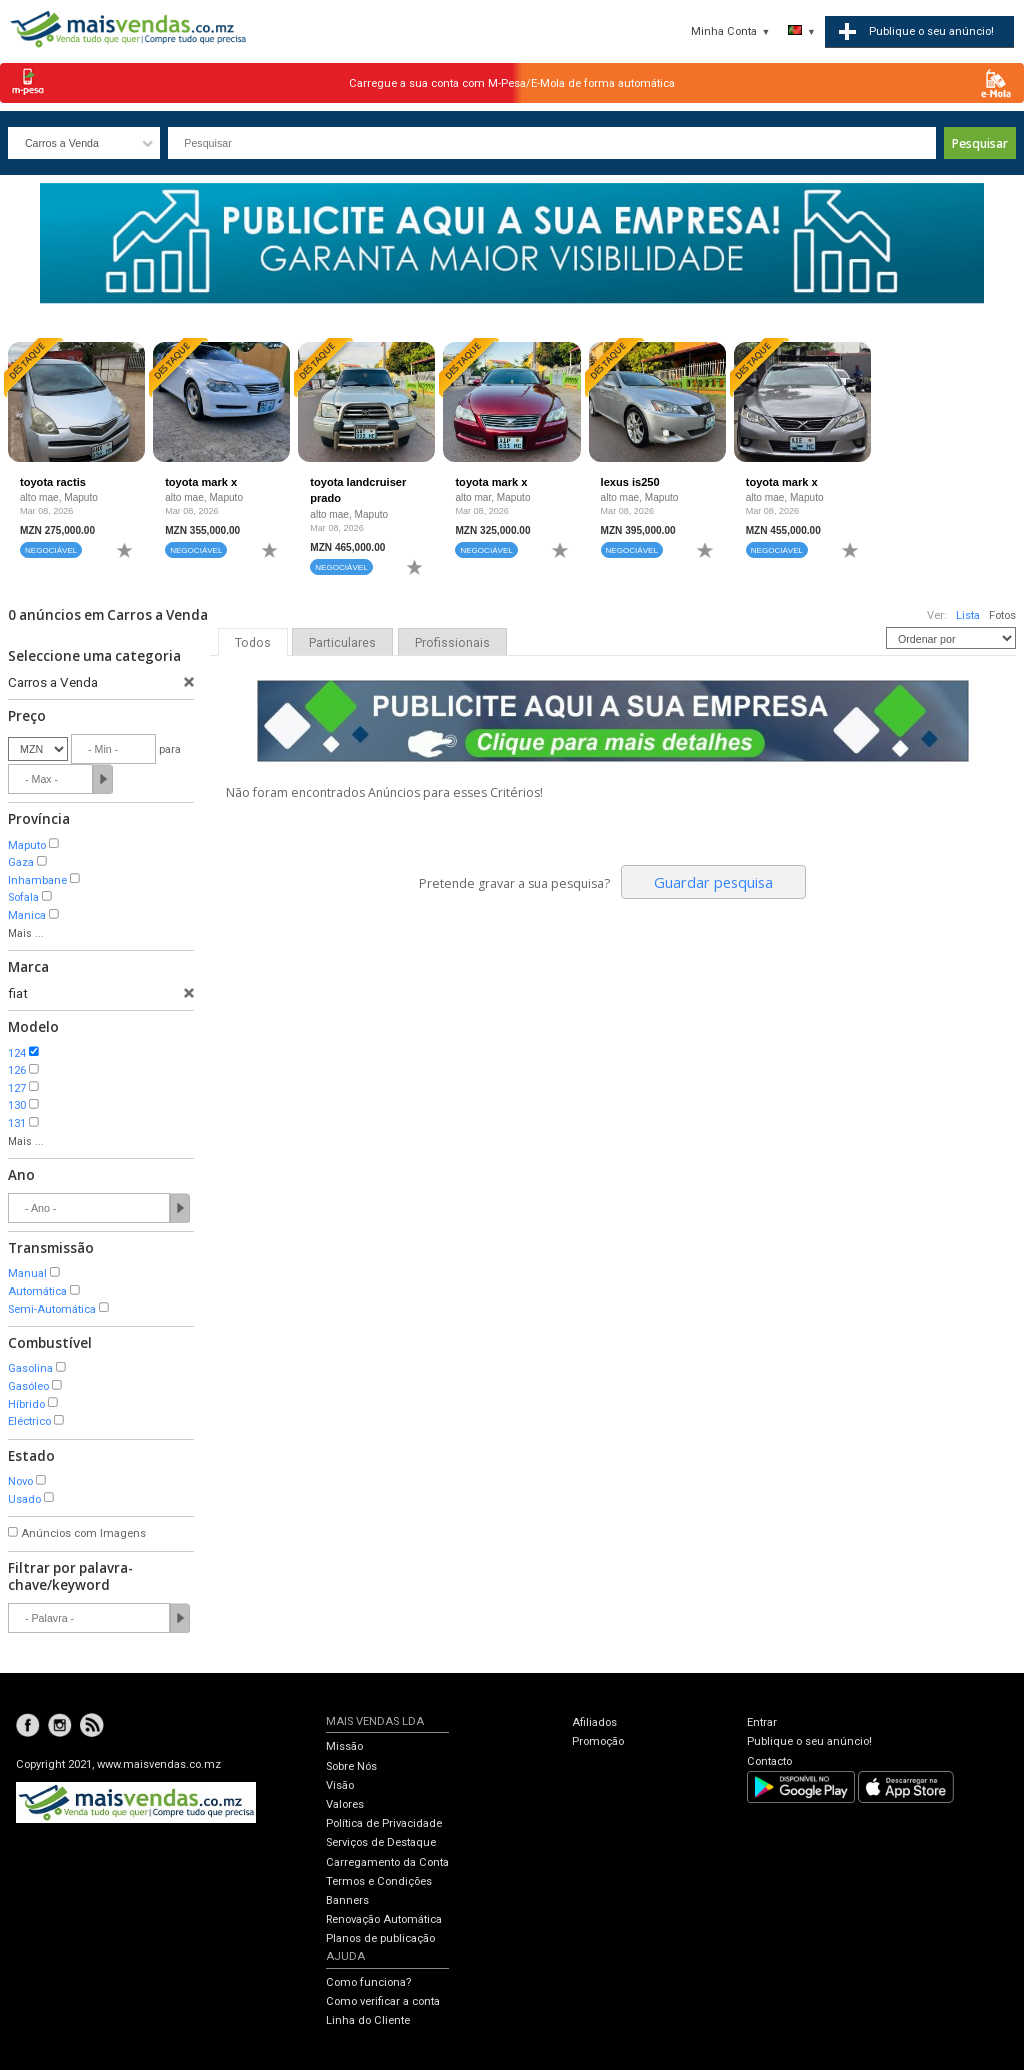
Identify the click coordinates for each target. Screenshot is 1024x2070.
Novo (20, 1481)
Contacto (769, 1761)
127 (17, 1088)
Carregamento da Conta (387, 1862)
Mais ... (26, 933)
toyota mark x (201, 482)
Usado (24, 1499)
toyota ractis (53, 482)
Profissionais (452, 643)
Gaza (21, 862)
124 (17, 1053)
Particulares (342, 643)
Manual (27, 1273)
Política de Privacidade (384, 1823)
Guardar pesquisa (713, 882)
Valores (345, 1804)
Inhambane (37, 880)
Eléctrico (29, 1421)
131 (17, 1123)
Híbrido (26, 1404)
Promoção (598, 1741)
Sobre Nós (351, 1766)
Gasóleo (28, 1386)
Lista (968, 615)
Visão (340, 1785)
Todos (253, 643)
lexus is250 (630, 482)
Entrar (762, 1722)
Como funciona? (368, 1982)
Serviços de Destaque (381, 1842)
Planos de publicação (380, 1938)
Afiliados (594, 1722)
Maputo (27, 845)
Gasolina (30, 1368)
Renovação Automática (384, 1919)
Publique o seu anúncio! (809, 1741)
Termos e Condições (379, 1881)
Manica (27, 915)
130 (17, 1105)
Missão (344, 1746)
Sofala (23, 897)
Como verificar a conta (383, 2001)
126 (17, 1070)
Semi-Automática (52, 1309)
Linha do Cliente (368, 2020)
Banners (347, 1900)
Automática (37, 1291)
